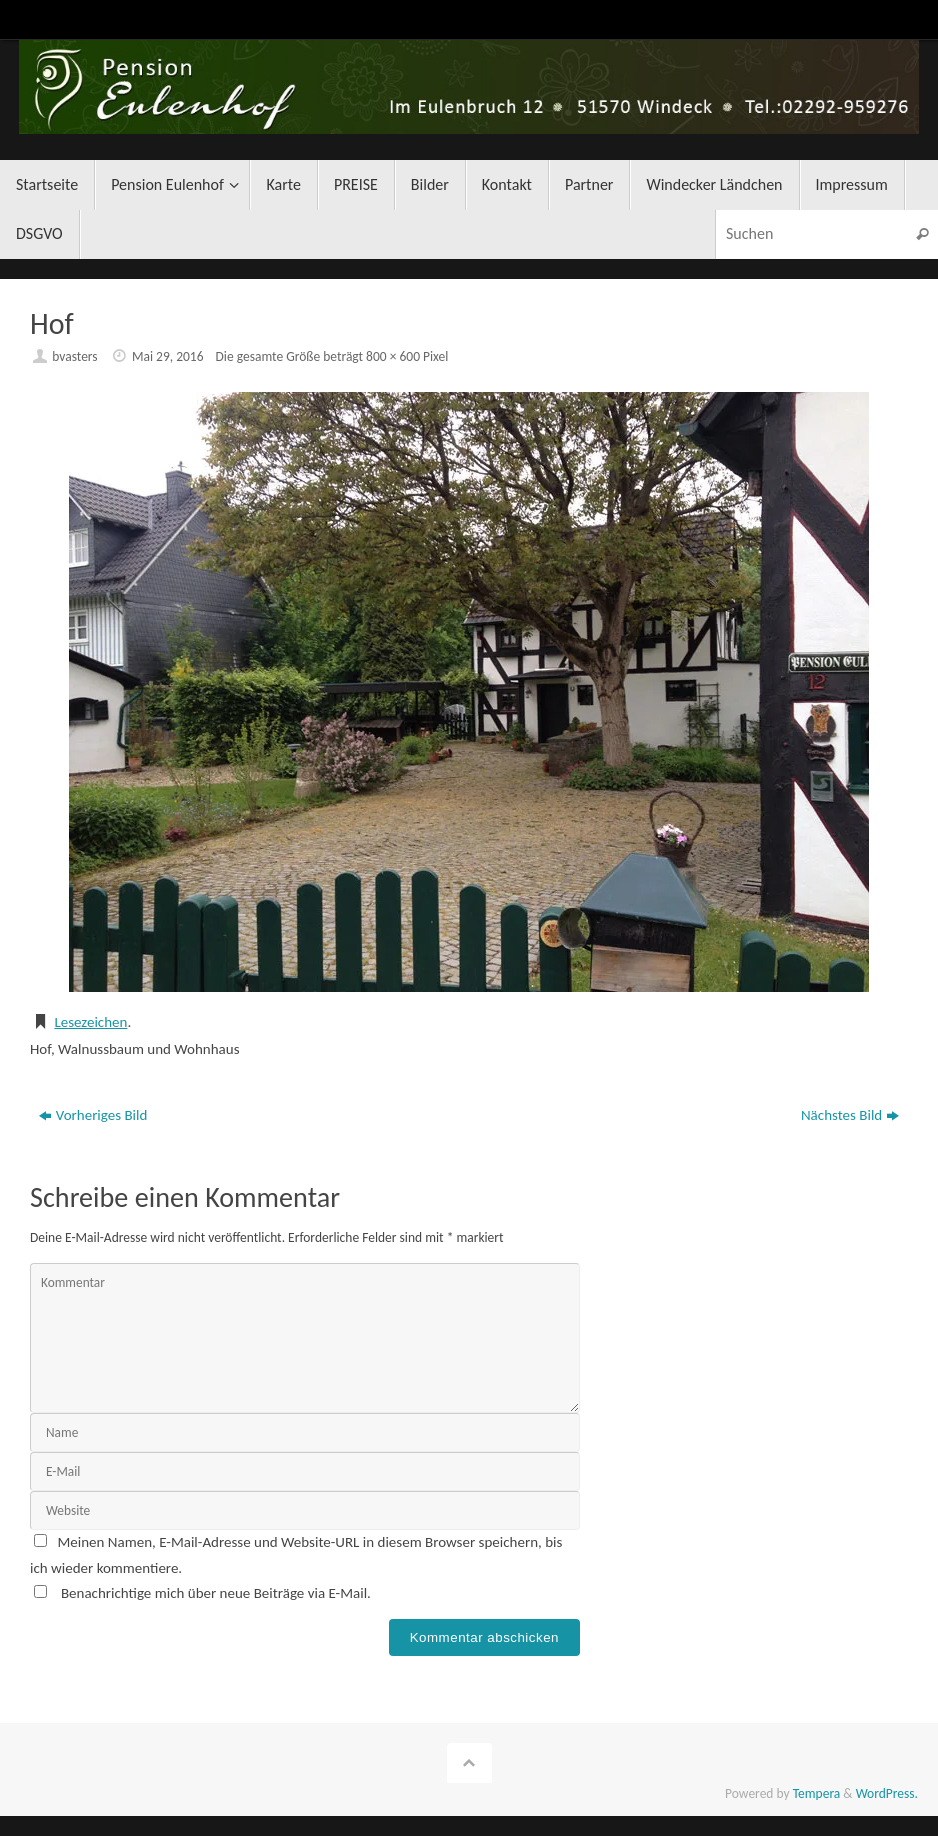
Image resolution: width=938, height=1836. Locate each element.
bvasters (74, 356)
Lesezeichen (90, 1022)
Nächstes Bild (850, 1115)
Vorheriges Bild (93, 1115)
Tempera (817, 1793)
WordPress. (887, 1793)
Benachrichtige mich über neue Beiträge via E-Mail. (216, 1593)
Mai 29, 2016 (168, 356)
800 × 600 (393, 356)
